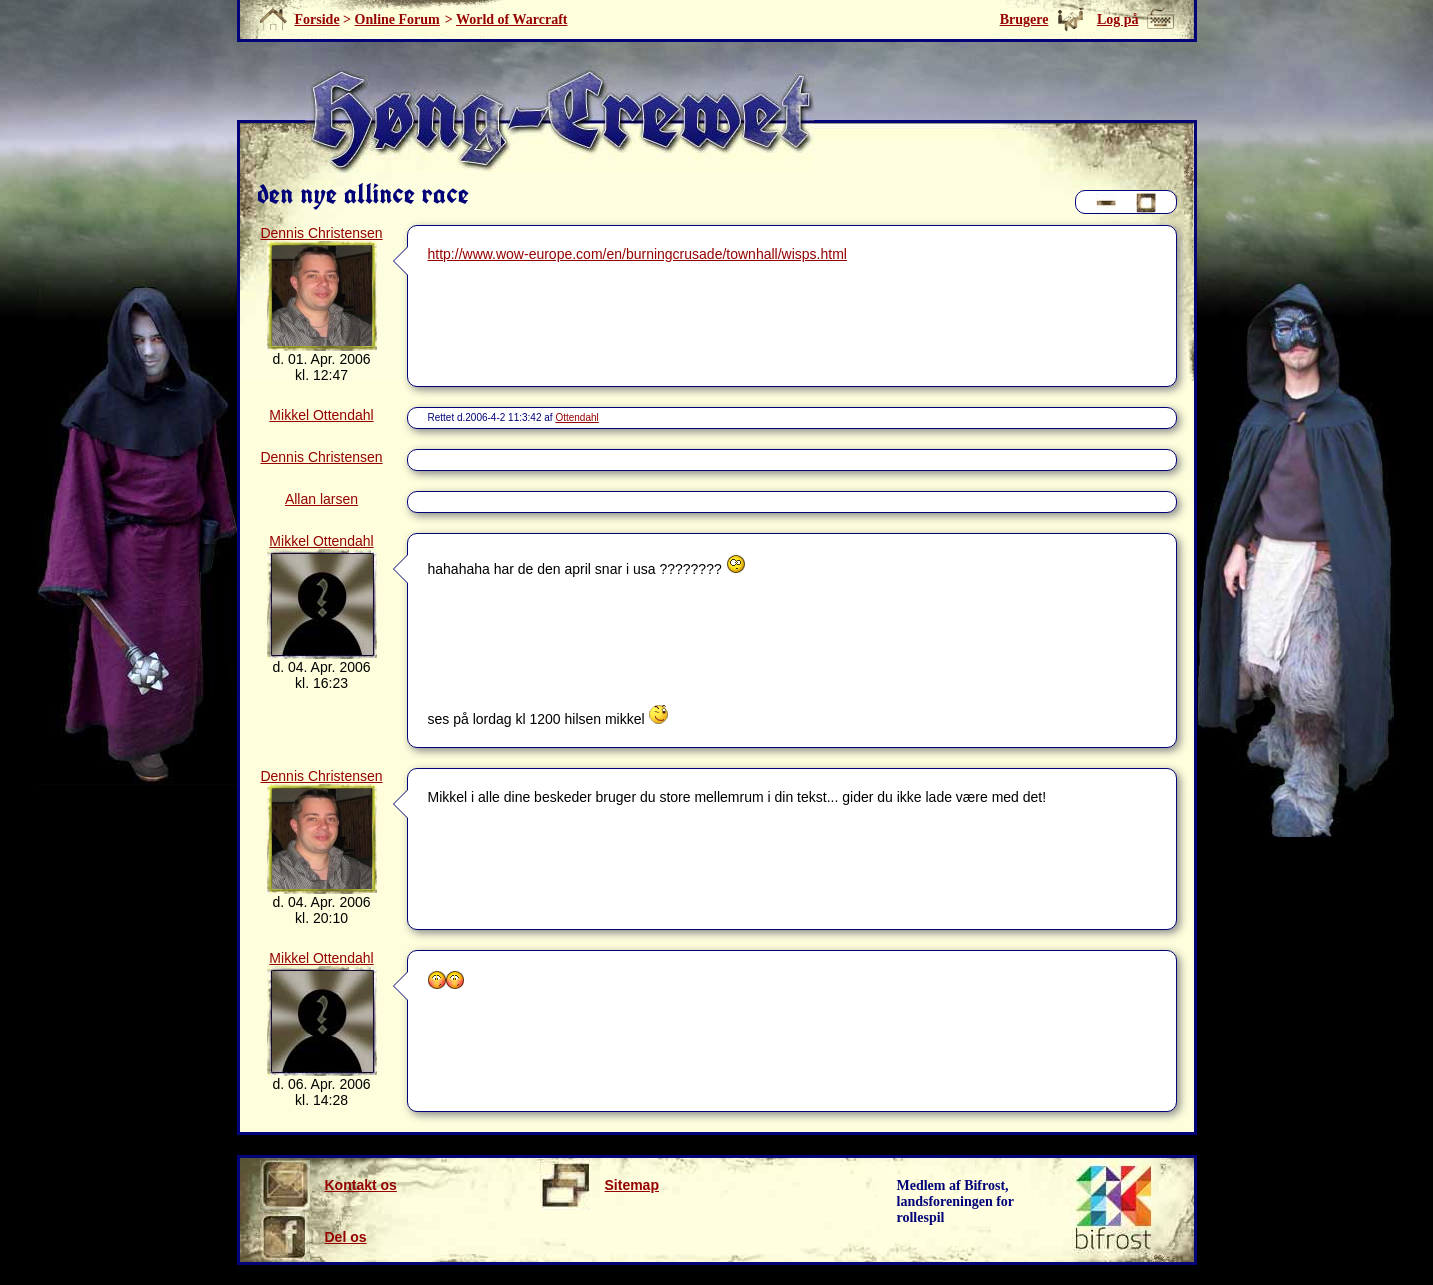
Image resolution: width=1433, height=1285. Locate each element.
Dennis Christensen (321, 233)
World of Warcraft (511, 19)
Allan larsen (321, 499)
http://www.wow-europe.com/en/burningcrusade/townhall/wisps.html (637, 254)
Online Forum (397, 19)
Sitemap (599, 1185)
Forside (317, 19)
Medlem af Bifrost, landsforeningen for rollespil (956, 1201)
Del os (313, 1237)
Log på (1118, 19)
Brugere (1024, 19)
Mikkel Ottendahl (321, 415)
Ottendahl (576, 417)
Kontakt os (328, 1185)
